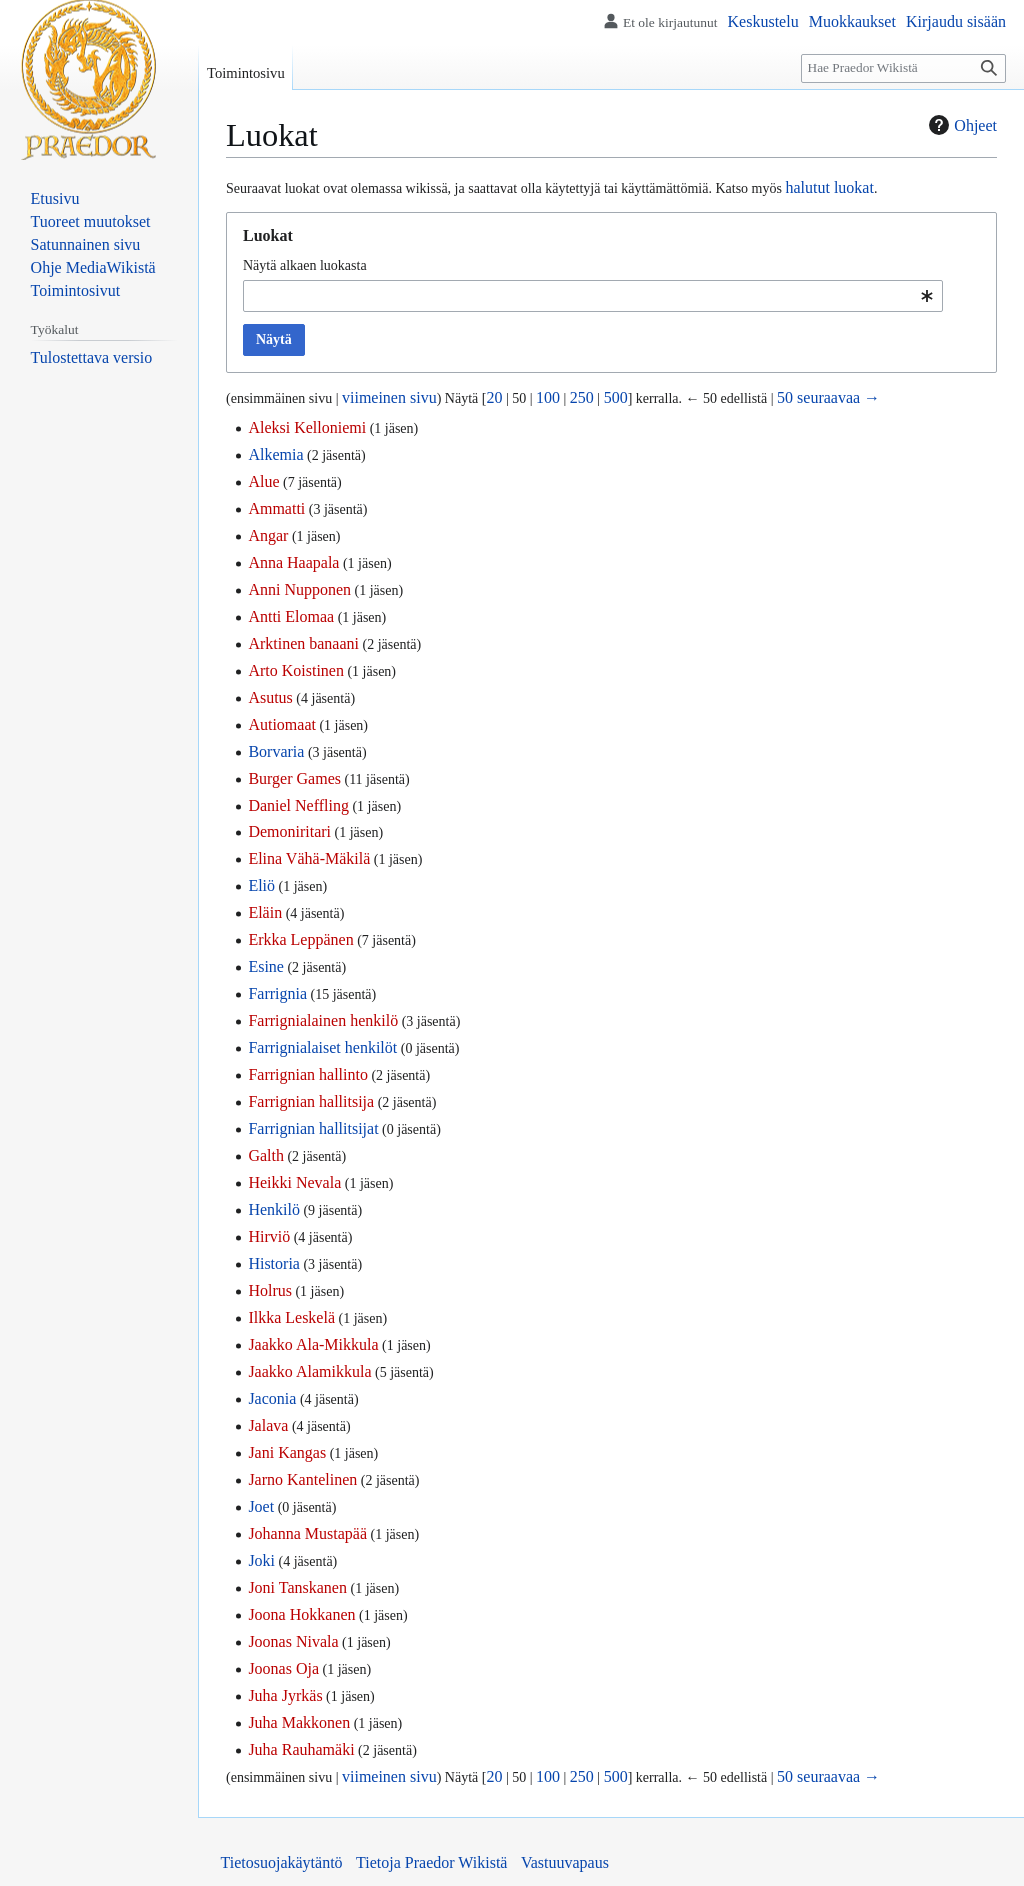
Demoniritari (289, 831)
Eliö (261, 885)
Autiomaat (282, 724)
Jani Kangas (287, 1452)
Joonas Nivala (293, 1641)
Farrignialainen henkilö (323, 1020)
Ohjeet (960, 125)
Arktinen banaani (303, 643)
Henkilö (274, 1209)
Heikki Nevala (294, 1182)
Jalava (268, 1425)
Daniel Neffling (298, 805)
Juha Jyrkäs (285, 1695)
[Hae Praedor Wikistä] (903, 68)
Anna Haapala (293, 562)
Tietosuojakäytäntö (282, 1862)
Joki (261, 1560)
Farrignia (277, 993)
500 (616, 397)
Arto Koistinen (296, 670)
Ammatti (276, 508)
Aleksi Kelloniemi (307, 427)
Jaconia (272, 1398)
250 (582, 397)
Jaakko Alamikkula (309, 1371)
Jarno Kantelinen (302, 1479)
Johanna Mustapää (307, 1533)
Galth (266, 1155)
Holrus (270, 1290)
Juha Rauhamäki (301, 1749)
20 (494, 397)
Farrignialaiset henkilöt (322, 1047)
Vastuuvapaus (565, 1862)
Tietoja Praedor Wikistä (431, 1862)
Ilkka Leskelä (291, 1317)
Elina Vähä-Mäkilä (309, 858)
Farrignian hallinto (308, 1074)
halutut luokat (829, 187)
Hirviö (269, 1236)
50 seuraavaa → (828, 397)
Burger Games (294, 778)
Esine (266, 966)
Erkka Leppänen (300, 939)
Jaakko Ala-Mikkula (313, 1344)
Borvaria (276, 751)
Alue (263, 481)
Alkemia (275, 454)
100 (548, 397)
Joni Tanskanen (297, 1587)
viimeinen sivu (389, 397)
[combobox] (593, 296)
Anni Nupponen (299, 589)
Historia (274, 1263)
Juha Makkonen (299, 1722)
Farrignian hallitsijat (313, 1128)
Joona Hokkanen (301, 1614)
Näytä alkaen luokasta (305, 265)
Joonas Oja (283, 1668)
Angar (268, 535)
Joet (261, 1506)
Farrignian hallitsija (311, 1101)
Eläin (265, 912)
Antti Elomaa (291, 616)
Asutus (270, 697)
